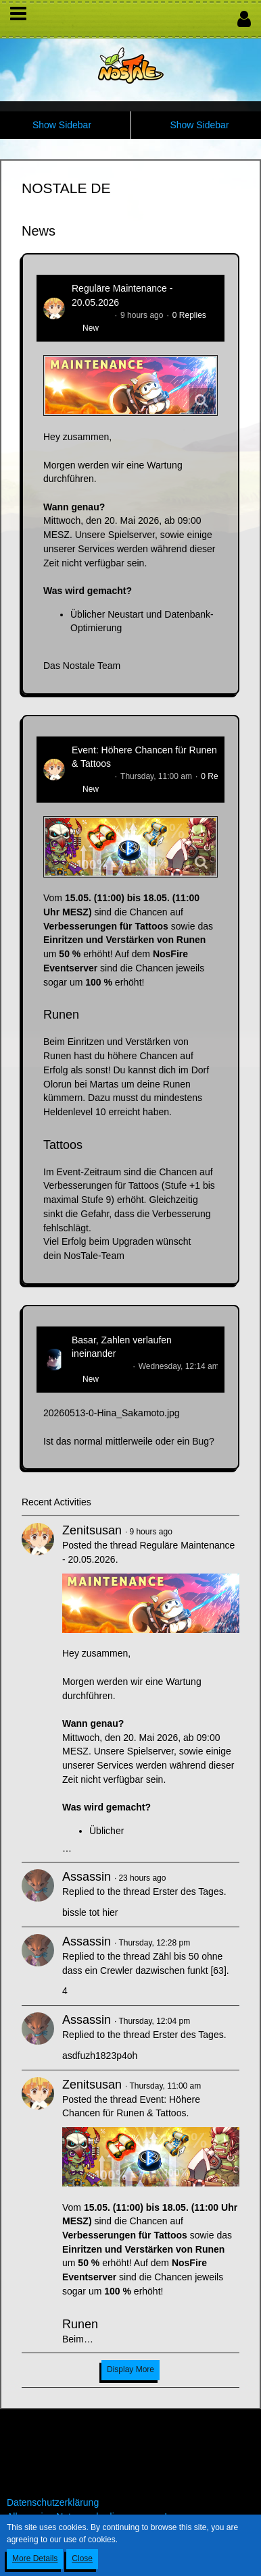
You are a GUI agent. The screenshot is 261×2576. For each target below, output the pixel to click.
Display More (130, 2369)
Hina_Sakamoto (100, 1366)
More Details (34, 2558)
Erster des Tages (188, 1891)
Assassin (86, 1876)
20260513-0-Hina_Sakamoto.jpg (111, 1412)
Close (82, 2558)
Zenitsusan (92, 315)
